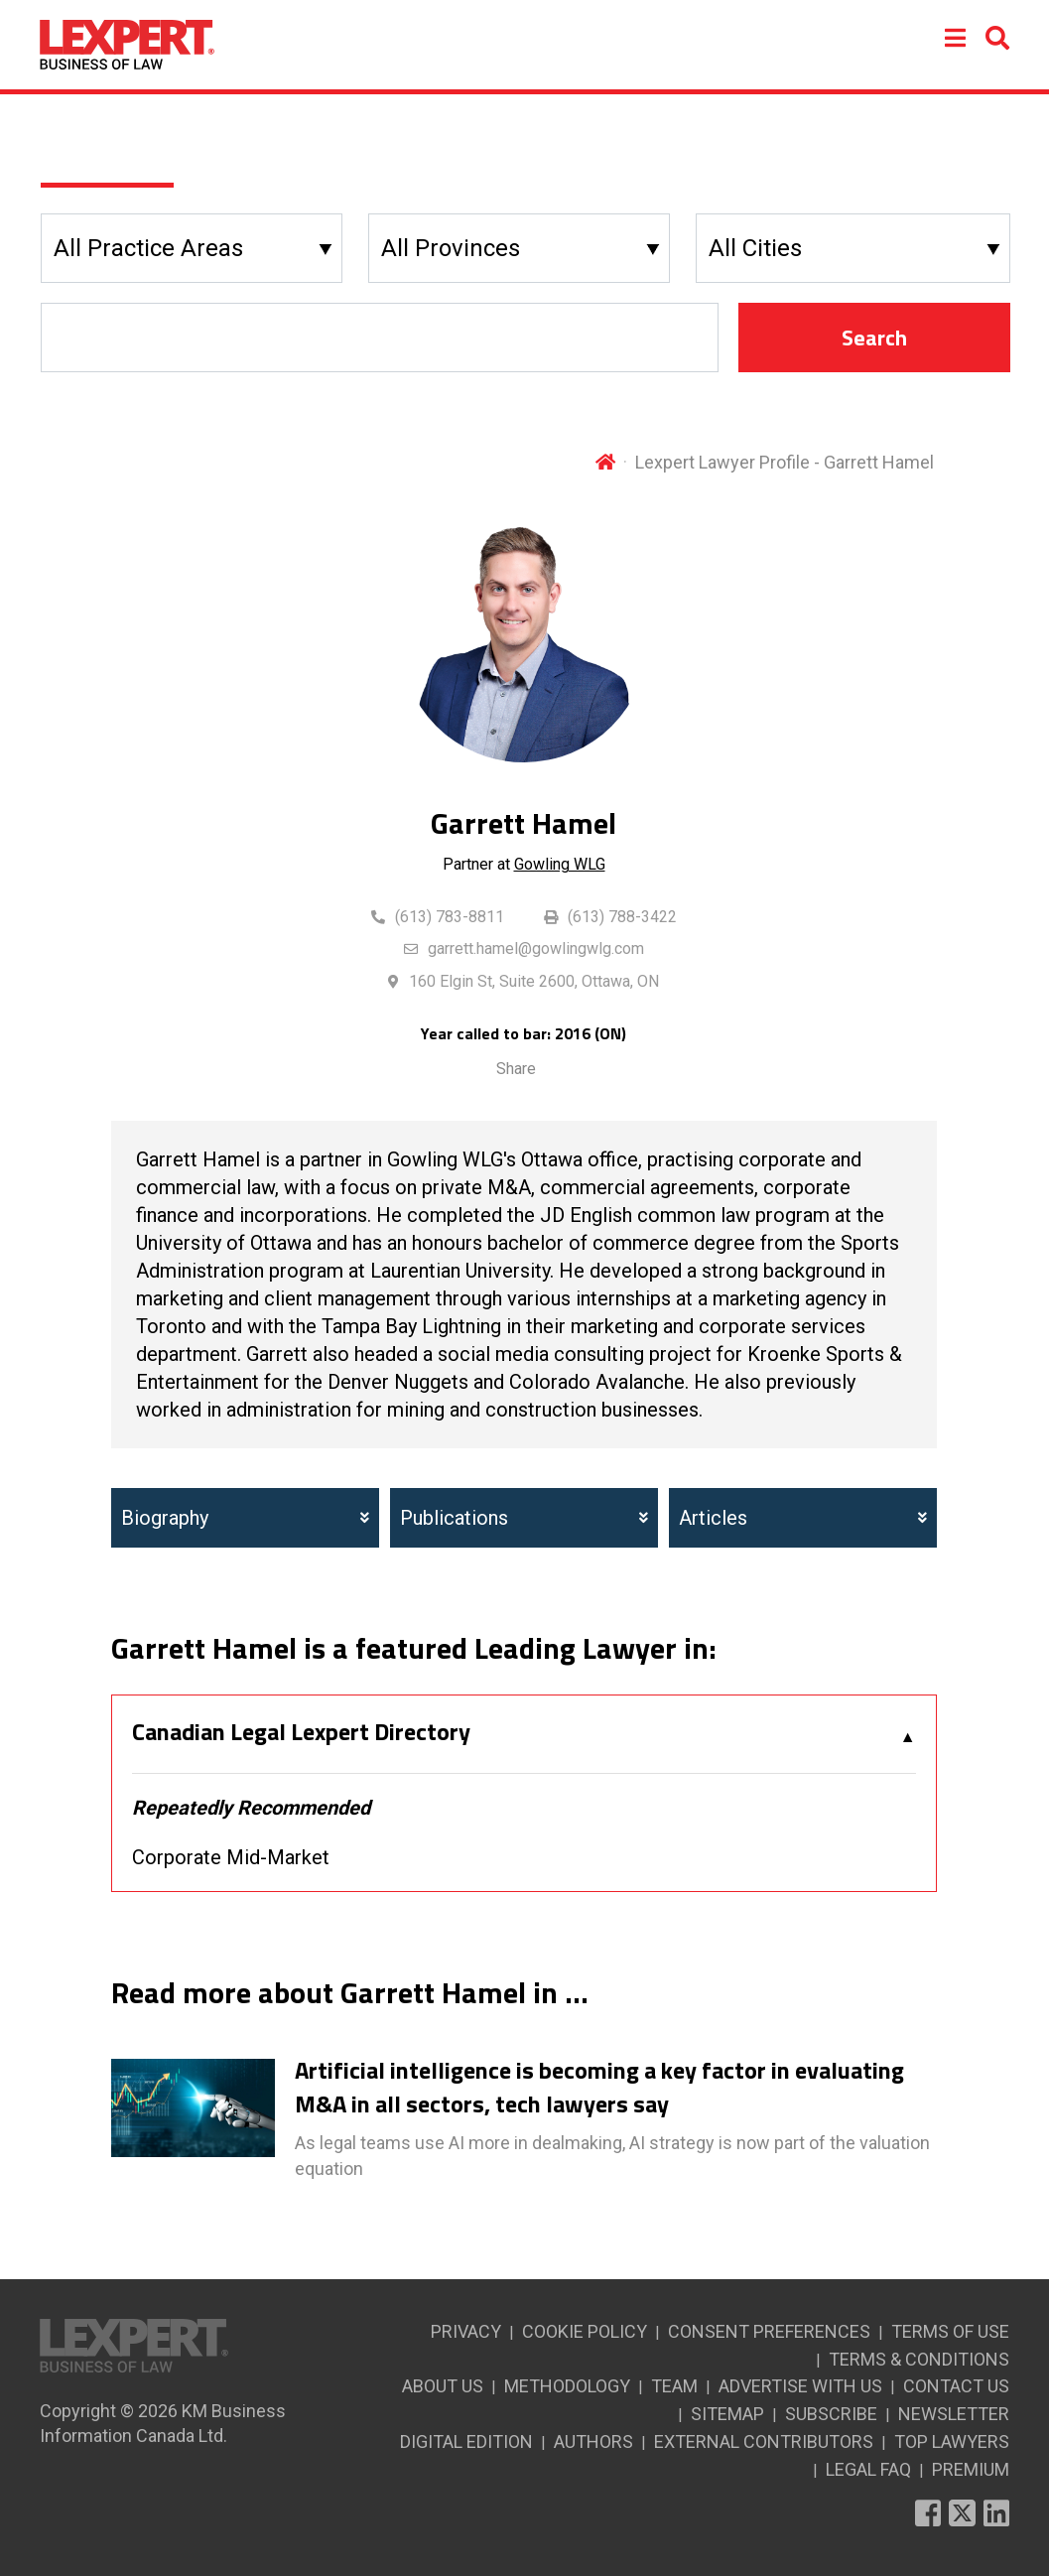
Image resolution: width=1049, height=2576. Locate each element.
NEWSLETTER (953, 2413)
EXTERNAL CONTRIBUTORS (763, 2441)
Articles (803, 1518)
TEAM (674, 2385)
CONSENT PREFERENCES (769, 2331)
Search (874, 337)
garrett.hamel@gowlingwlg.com (536, 948)
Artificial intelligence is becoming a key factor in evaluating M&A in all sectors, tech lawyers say (599, 2087)
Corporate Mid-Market (230, 1857)
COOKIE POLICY (584, 2331)
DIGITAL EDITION (466, 2441)
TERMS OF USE (950, 2331)
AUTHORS (593, 2441)
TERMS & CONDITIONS (919, 2359)
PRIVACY (466, 2331)
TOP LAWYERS (951, 2441)
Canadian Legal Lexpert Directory (301, 1732)
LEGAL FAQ (868, 2469)
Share (516, 1068)
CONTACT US (956, 2385)
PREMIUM (970, 2469)
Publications (524, 1518)
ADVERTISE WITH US (800, 2385)
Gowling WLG (559, 864)
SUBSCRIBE (831, 2413)
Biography (245, 1518)
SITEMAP (727, 2413)
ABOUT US (442, 2385)
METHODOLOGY (567, 2385)
